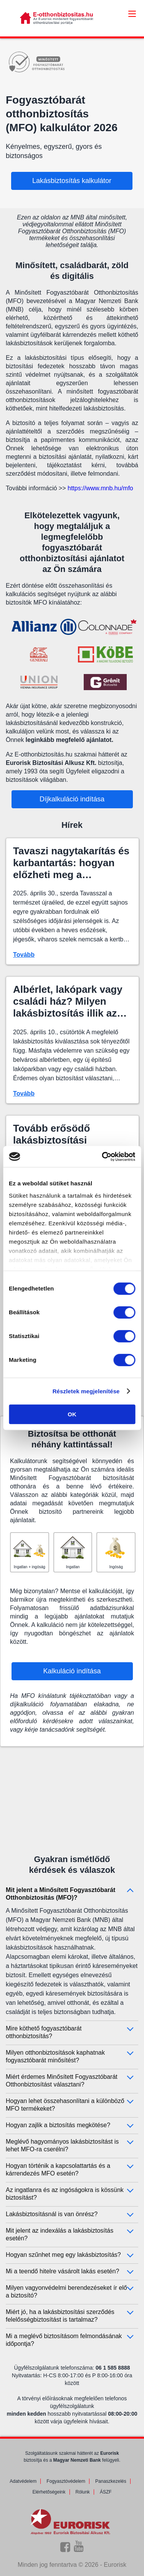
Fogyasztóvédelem (65, 2481)
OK (72, 1414)
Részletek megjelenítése (86, 1391)
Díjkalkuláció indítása (72, 799)
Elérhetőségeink (48, 2492)
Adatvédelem (23, 2481)
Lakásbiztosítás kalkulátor (71, 181)
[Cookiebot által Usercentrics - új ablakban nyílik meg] (102, 1157)
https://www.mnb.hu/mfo (100, 488)
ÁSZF (106, 2492)
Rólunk (83, 2492)
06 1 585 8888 (113, 2368)
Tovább (24, 955)
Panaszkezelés (110, 2481)
